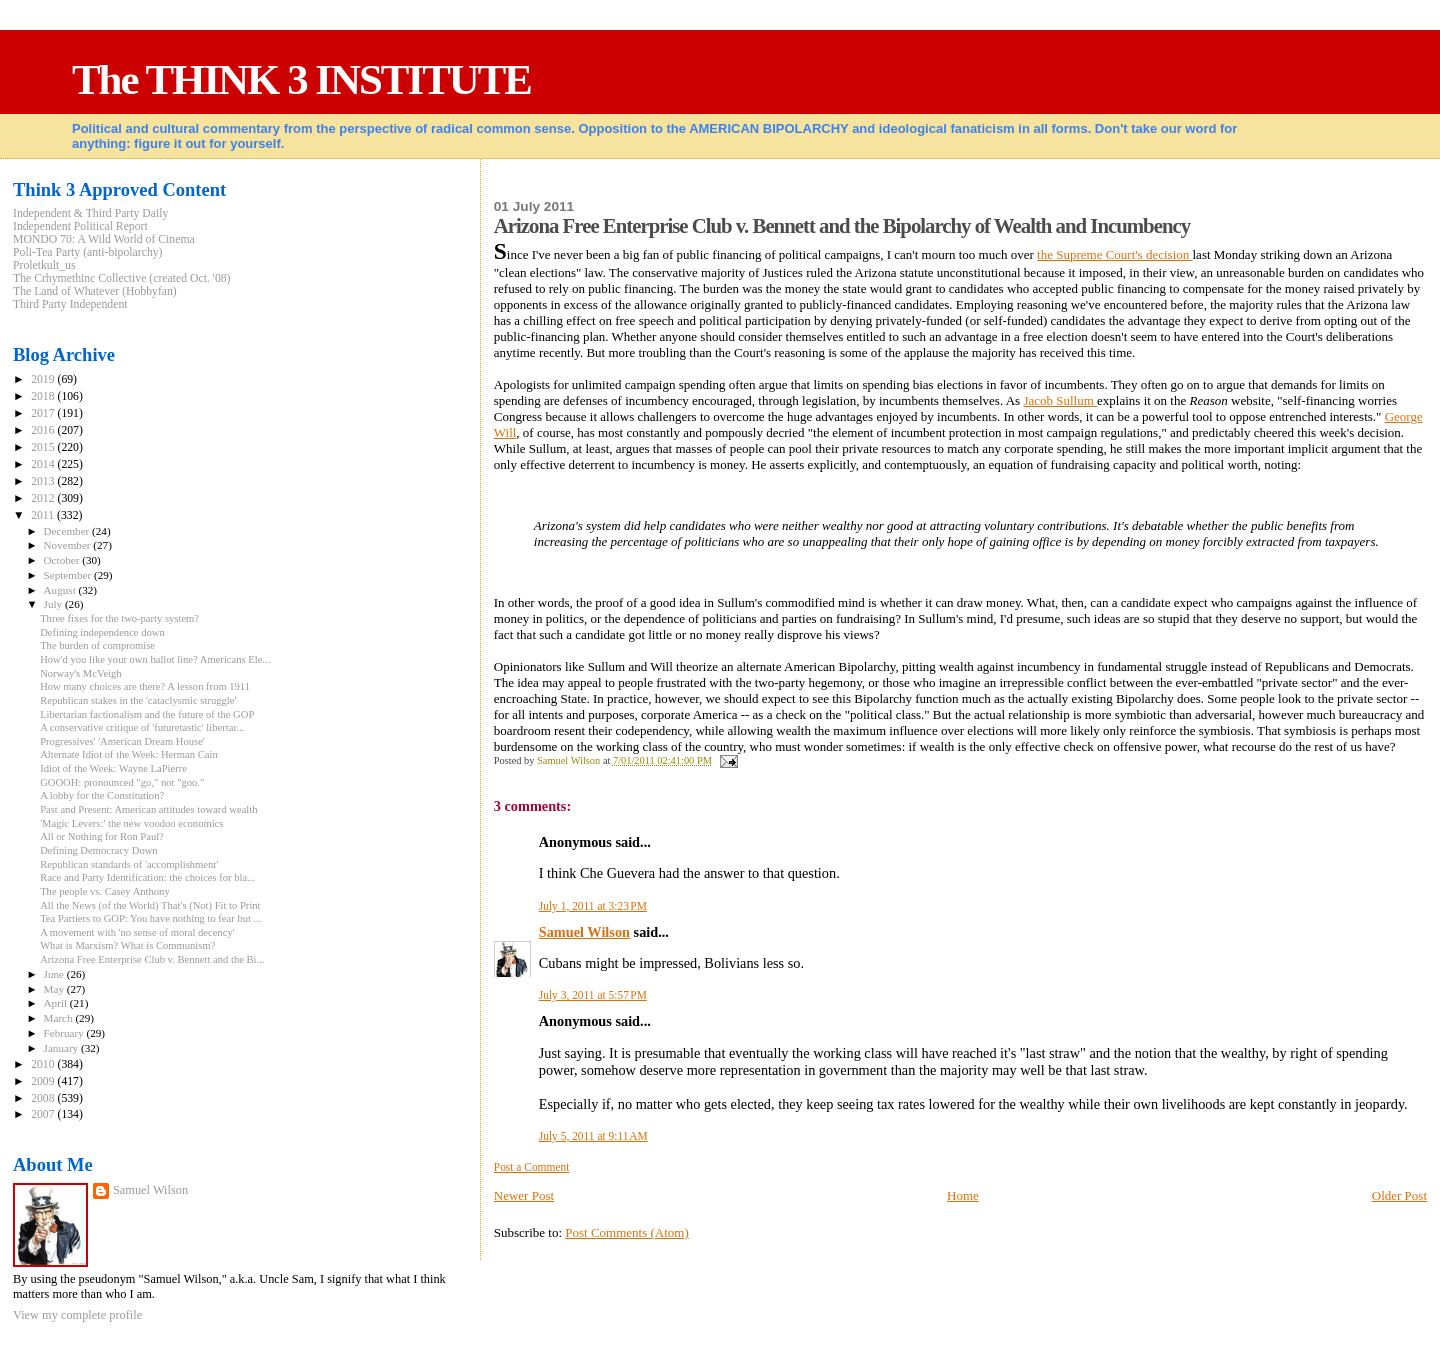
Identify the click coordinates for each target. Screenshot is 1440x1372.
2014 (44, 464)
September (69, 575)
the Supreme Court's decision (1114, 254)
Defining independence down (102, 632)
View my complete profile (77, 1315)
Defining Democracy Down (99, 850)
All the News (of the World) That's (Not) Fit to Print (150, 905)
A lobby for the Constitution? (102, 795)
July (54, 604)
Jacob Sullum (1060, 400)
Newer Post (524, 1195)
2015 (44, 447)
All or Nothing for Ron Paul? (102, 836)
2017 (44, 413)
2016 (44, 430)
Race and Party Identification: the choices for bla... (147, 877)
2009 (44, 1081)
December (68, 531)
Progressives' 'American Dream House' (122, 741)
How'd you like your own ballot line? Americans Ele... (155, 659)
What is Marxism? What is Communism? (127, 945)
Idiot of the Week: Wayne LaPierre (113, 768)
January (62, 1048)
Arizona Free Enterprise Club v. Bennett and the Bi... (152, 959)
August (61, 590)
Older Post (1399, 1195)
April (57, 1003)
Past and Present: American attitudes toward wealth (148, 809)
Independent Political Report (80, 226)
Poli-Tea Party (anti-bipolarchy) (88, 252)
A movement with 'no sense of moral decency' (137, 932)
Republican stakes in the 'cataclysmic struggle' (138, 700)
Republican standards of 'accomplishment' (129, 864)
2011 (44, 515)
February (65, 1033)
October (63, 560)
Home (963, 1195)
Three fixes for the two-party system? (119, 618)
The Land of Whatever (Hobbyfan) (95, 291)
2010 (44, 1064)
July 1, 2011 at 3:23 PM (593, 906)
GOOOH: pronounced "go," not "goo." (122, 782)
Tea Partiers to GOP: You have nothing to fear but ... (150, 918)
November (69, 545)
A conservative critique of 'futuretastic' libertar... (142, 727)
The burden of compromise (97, 645)
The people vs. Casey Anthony (105, 891)
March (60, 1018)
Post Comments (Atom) (627, 1232)
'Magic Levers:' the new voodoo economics (131, 823)
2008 (44, 1098)
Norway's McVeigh (81, 673)
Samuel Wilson (584, 932)
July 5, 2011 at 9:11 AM (593, 1136)
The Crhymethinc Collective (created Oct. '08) (122, 278)
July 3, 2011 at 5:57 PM (593, 995)
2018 (44, 396)
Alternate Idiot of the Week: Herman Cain (129, 754)
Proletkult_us (44, 265)
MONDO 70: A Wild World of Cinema (104, 239)
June (55, 974)
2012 (44, 498)
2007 (44, 1114)
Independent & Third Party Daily (90, 213)
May (55, 989)
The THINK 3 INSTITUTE (301, 79)
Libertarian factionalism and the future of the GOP (147, 714)
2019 (44, 379)
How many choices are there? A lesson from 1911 (145, 686)
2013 (44, 481)
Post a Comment (532, 1167)
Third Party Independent (70, 304)
